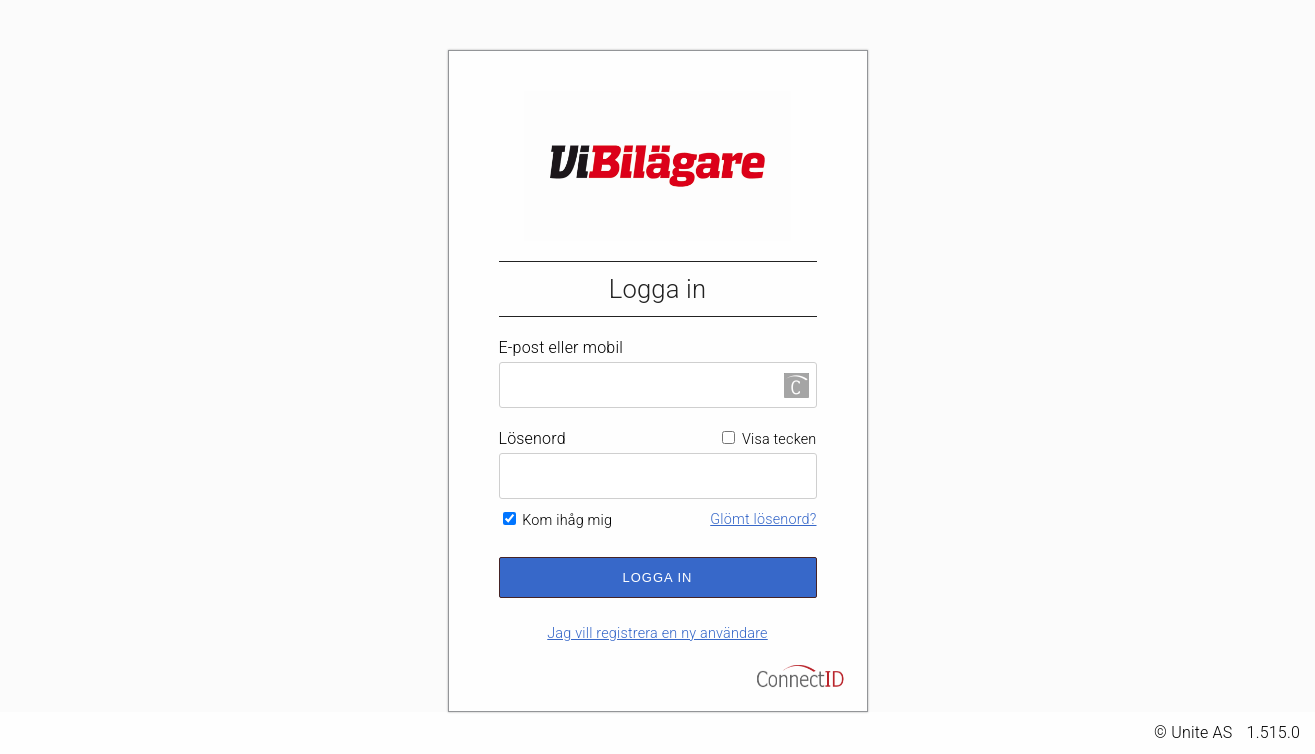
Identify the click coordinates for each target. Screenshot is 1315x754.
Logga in (658, 577)
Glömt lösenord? (763, 519)
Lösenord (532, 438)
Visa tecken (769, 439)
